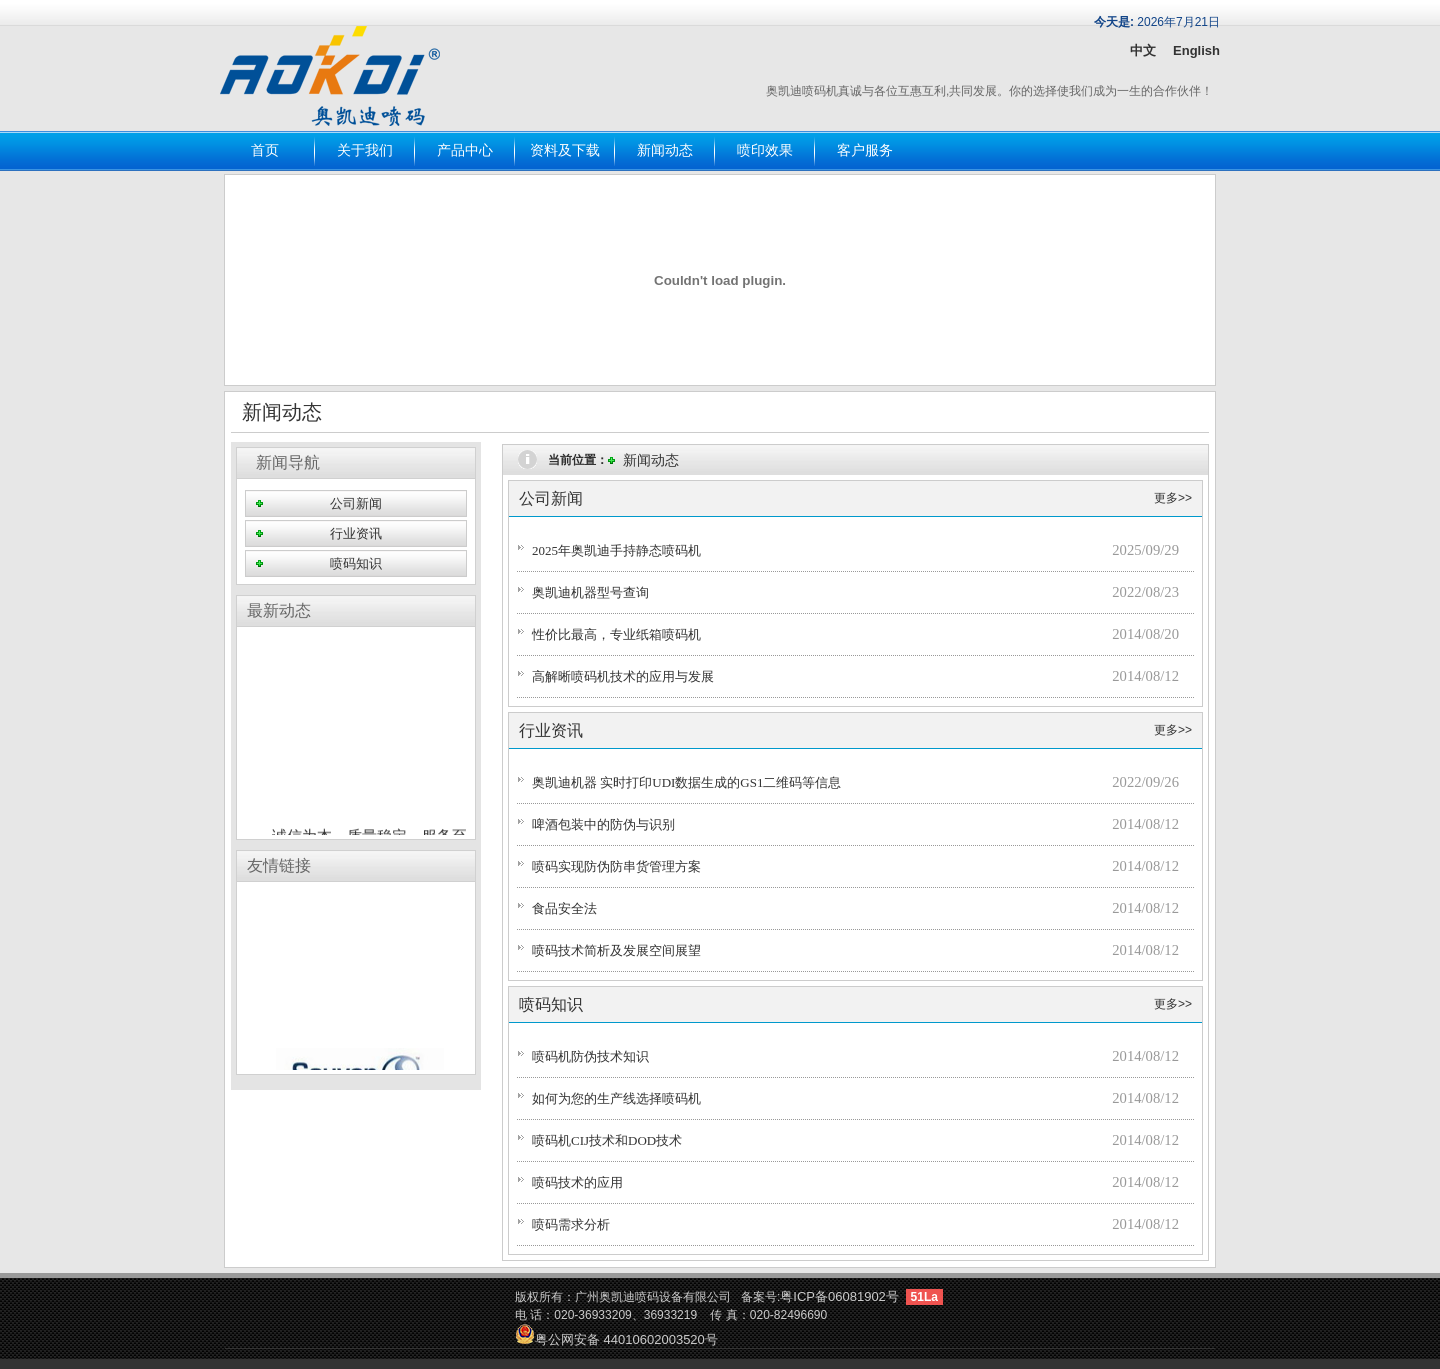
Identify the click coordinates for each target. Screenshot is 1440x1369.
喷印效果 (765, 150)
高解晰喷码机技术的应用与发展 (623, 676)
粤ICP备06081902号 (839, 1296)
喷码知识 (356, 563)
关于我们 (365, 150)
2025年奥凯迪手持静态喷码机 (616, 550)
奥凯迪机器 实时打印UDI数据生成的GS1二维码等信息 (686, 782)
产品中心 (465, 150)
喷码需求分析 (571, 1224)
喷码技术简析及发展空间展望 (616, 950)
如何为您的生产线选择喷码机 (616, 1098)
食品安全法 (564, 908)
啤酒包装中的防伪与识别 (603, 824)
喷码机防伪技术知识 (590, 1056)
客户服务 (865, 150)
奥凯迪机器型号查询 (590, 592)
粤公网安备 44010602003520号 (616, 1339)
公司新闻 (356, 503)
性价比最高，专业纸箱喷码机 (616, 634)
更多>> (1173, 498)
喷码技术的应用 (577, 1182)
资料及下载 (565, 150)
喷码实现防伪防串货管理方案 (616, 866)
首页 (265, 150)
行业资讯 (356, 533)
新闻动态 (665, 150)
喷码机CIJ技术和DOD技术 (607, 1140)
